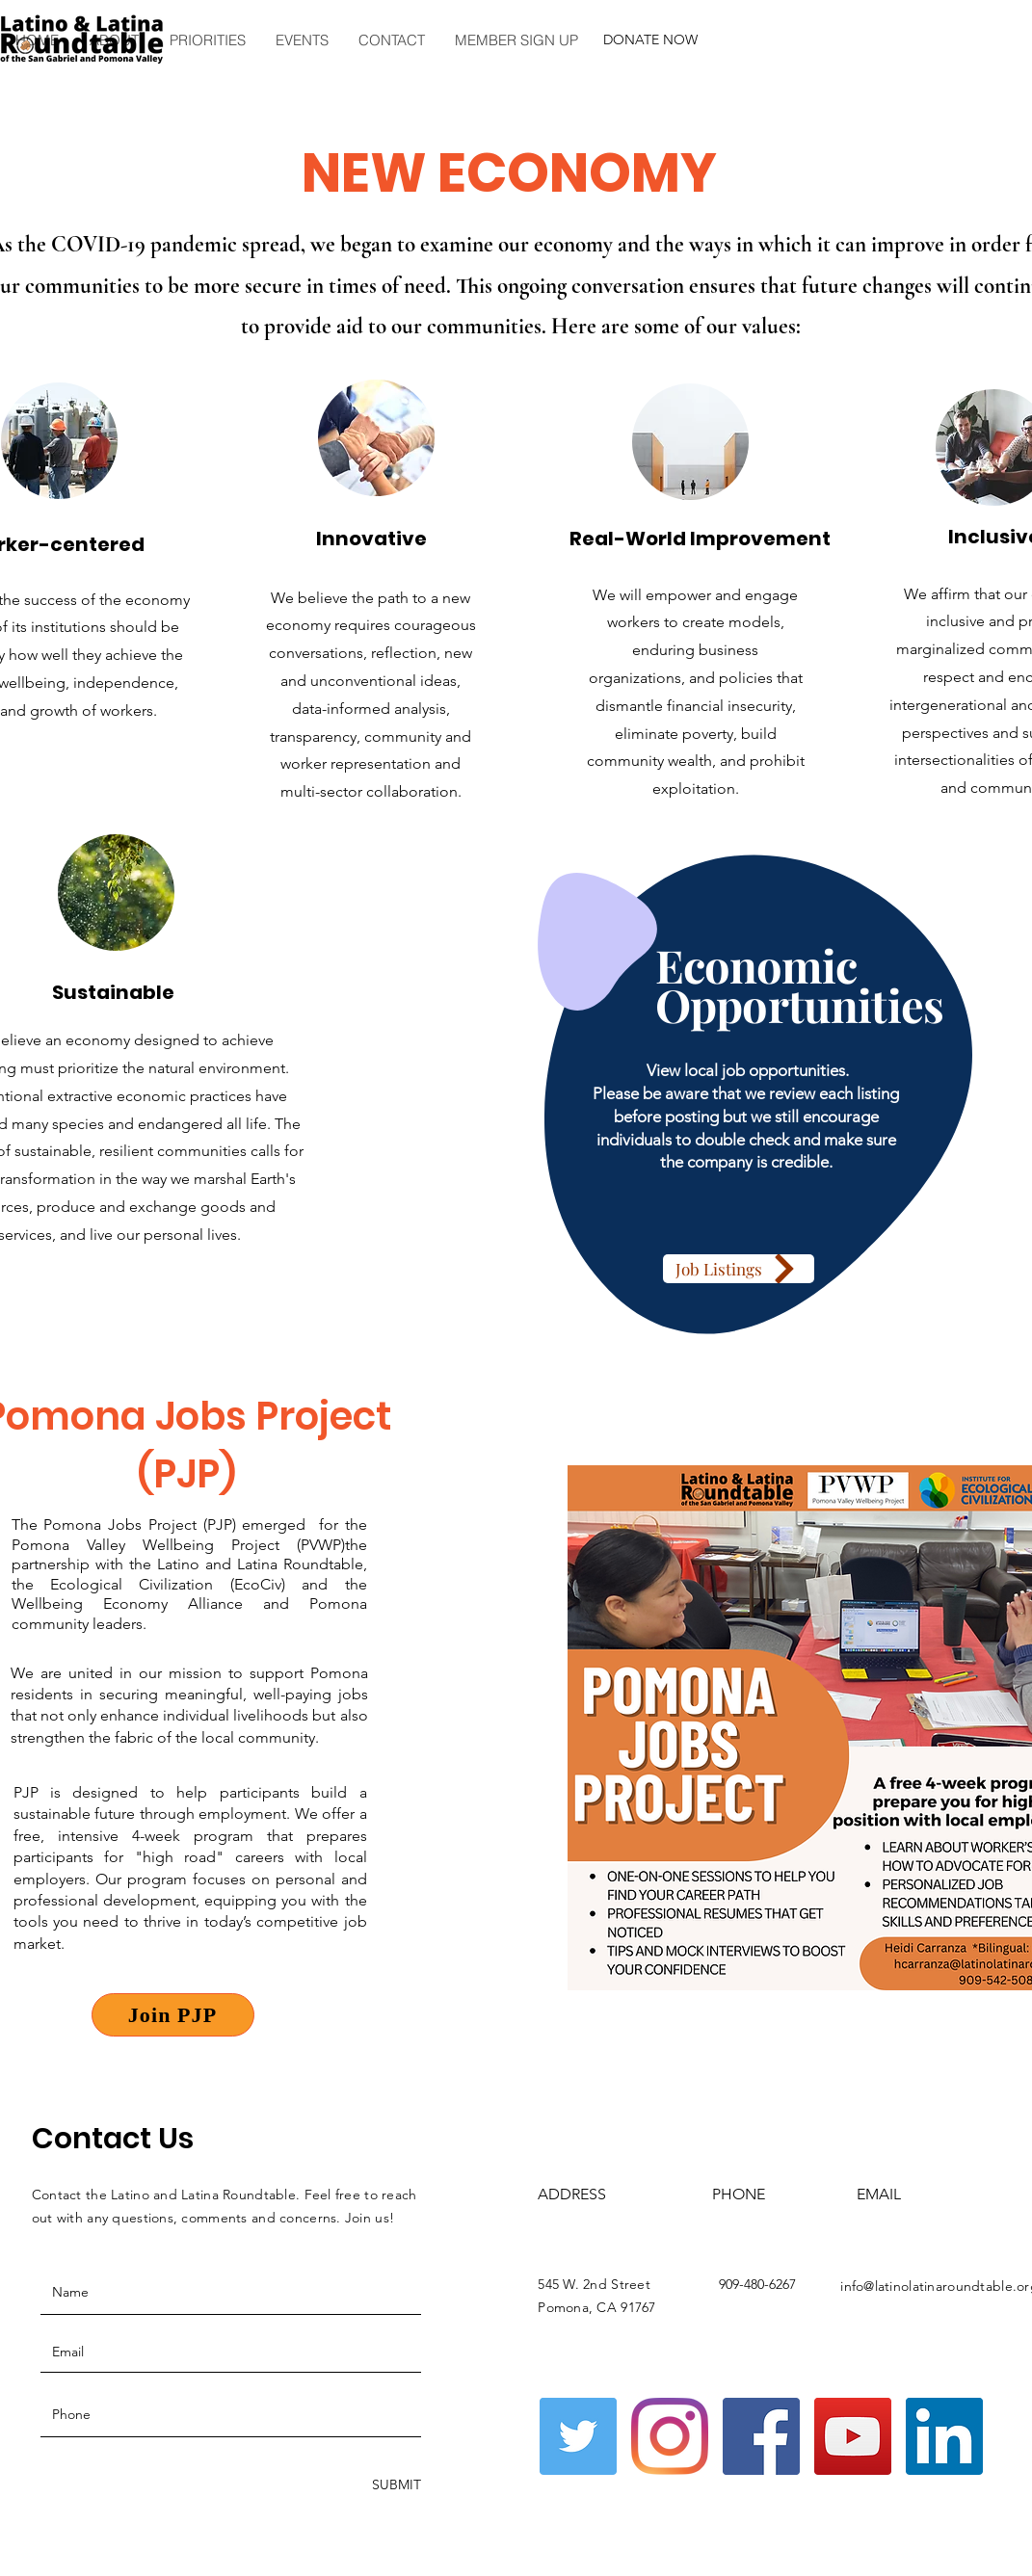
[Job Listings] (738, 1268)
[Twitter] (578, 2436)
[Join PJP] (173, 2015)
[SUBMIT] (394, 2485)
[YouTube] (852, 2436)
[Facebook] (761, 2436)
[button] (206, 40)
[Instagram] (669, 2436)
